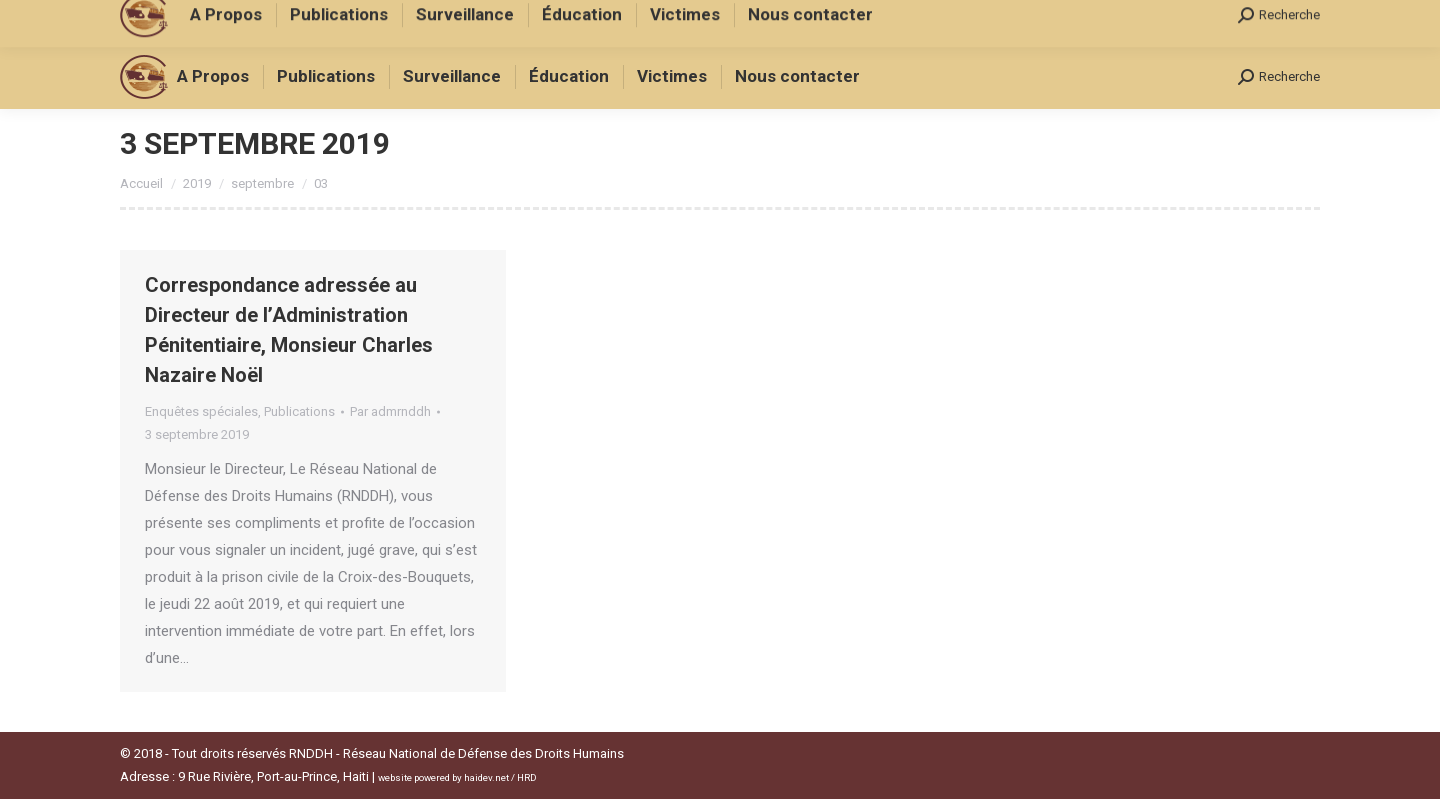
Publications (299, 411)
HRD (527, 777)
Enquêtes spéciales (201, 411)
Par (390, 411)
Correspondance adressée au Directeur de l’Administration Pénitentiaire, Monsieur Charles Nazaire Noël (289, 330)
